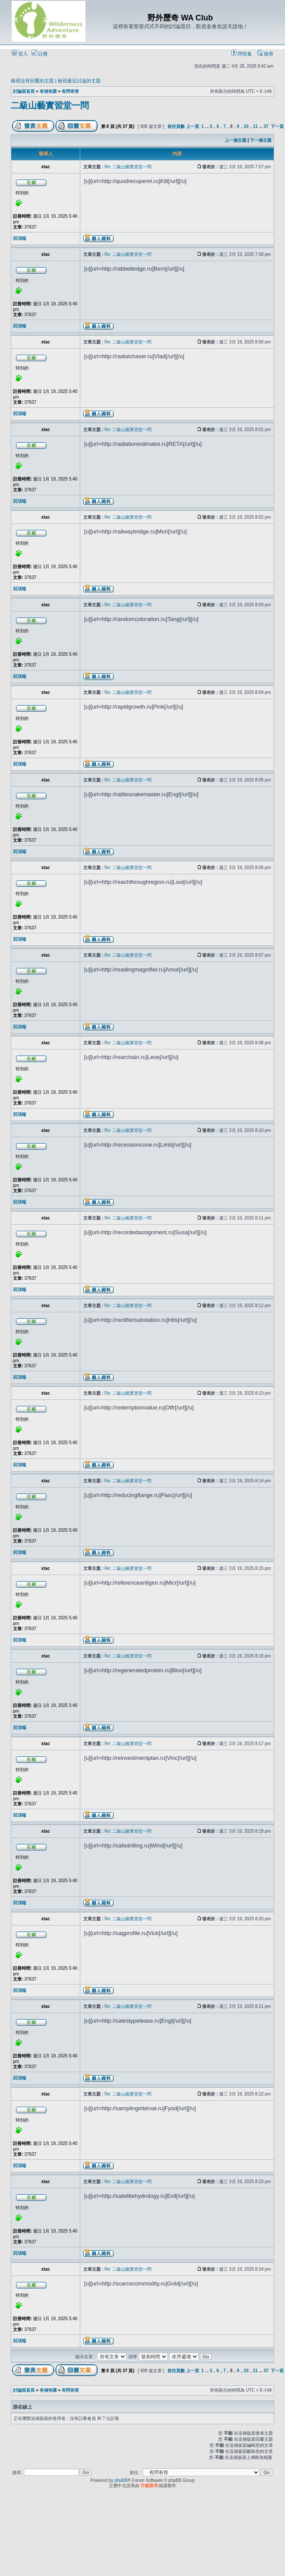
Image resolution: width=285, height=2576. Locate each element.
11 (255, 126)
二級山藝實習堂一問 (50, 105)
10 (246, 126)
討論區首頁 (24, 91)
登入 (20, 53)
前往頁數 (176, 126)
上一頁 (192, 126)
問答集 (241, 53)
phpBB (121, 2480)
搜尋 (265, 53)
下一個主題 (261, 140)
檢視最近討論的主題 (79, 80)
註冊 (40, 53)
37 (266, 126)
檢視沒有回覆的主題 (32, 80)
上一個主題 (235, 140)
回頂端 (19, 238)
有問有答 (70, 91)
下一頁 (277, 126)
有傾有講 (48, 91)
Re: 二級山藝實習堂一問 (128, 166)
